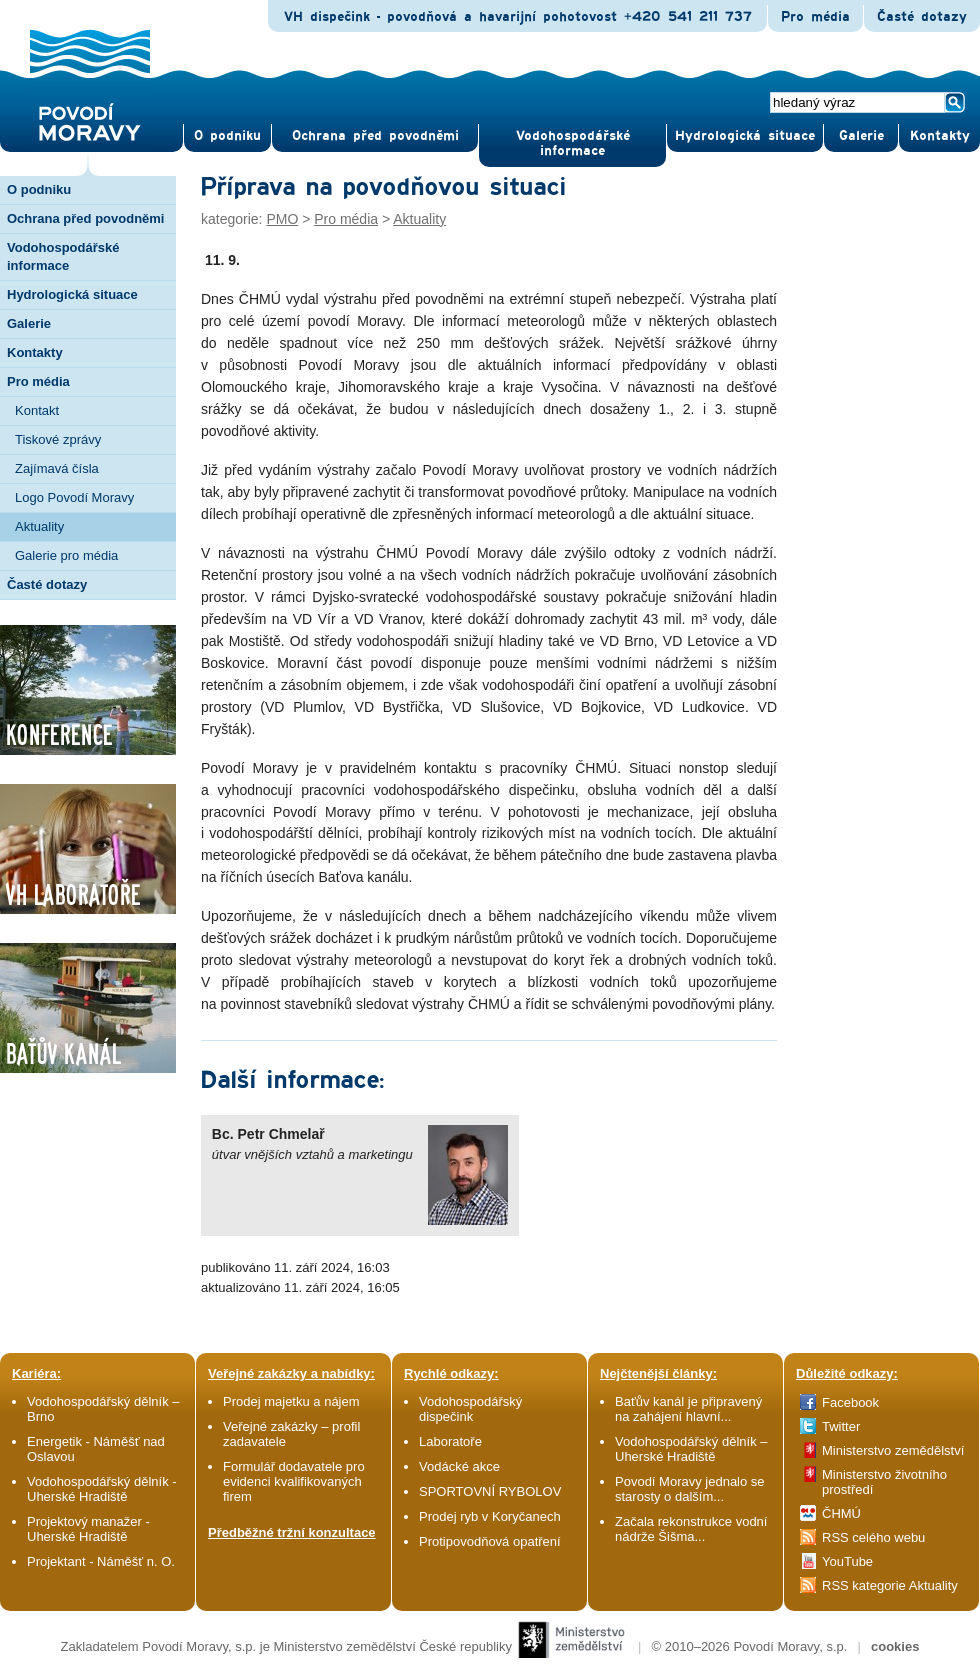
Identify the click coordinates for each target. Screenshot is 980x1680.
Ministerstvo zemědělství (893, 1450)
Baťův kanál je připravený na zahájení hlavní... (688, 1409)
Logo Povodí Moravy (74, 497)
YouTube (847, 1561)
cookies (895, 1646)
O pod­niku (227, 136)
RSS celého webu (873, 1537)
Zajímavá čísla (57, 468)
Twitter (841, 1426)
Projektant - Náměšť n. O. (101, 1561)
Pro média (815, 17)
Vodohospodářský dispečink (470, 1409)
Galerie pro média (66, 555)
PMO (282, 219)
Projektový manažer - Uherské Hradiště (88, 1529)
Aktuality (39, 526)
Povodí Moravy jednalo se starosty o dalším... (690, 1489)
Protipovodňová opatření (490, 1541)
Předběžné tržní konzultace (292, 1532)
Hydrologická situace (745, 136)
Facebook (850, 1402)
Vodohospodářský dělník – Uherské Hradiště (691, 1449)
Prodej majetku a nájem (291, 1401)
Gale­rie (861, 136)
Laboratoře (450, 1441)
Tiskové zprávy (58, 439)
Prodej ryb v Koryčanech (490, 1516)
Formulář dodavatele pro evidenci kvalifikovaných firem (294, 1481)
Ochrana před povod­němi (375, 136)
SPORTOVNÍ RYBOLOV (490, 1491)
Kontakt (37, 410)
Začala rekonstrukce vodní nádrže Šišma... (691, 1529)
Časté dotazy (922, 17)
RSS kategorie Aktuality (890, 1585)
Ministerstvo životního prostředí (884, 1482)
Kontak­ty (940, 136)
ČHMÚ (841, 1513)
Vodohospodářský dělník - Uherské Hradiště (102, 1489)
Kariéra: (36, 1373)
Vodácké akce (459, 1466)
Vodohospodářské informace (573, 143)
